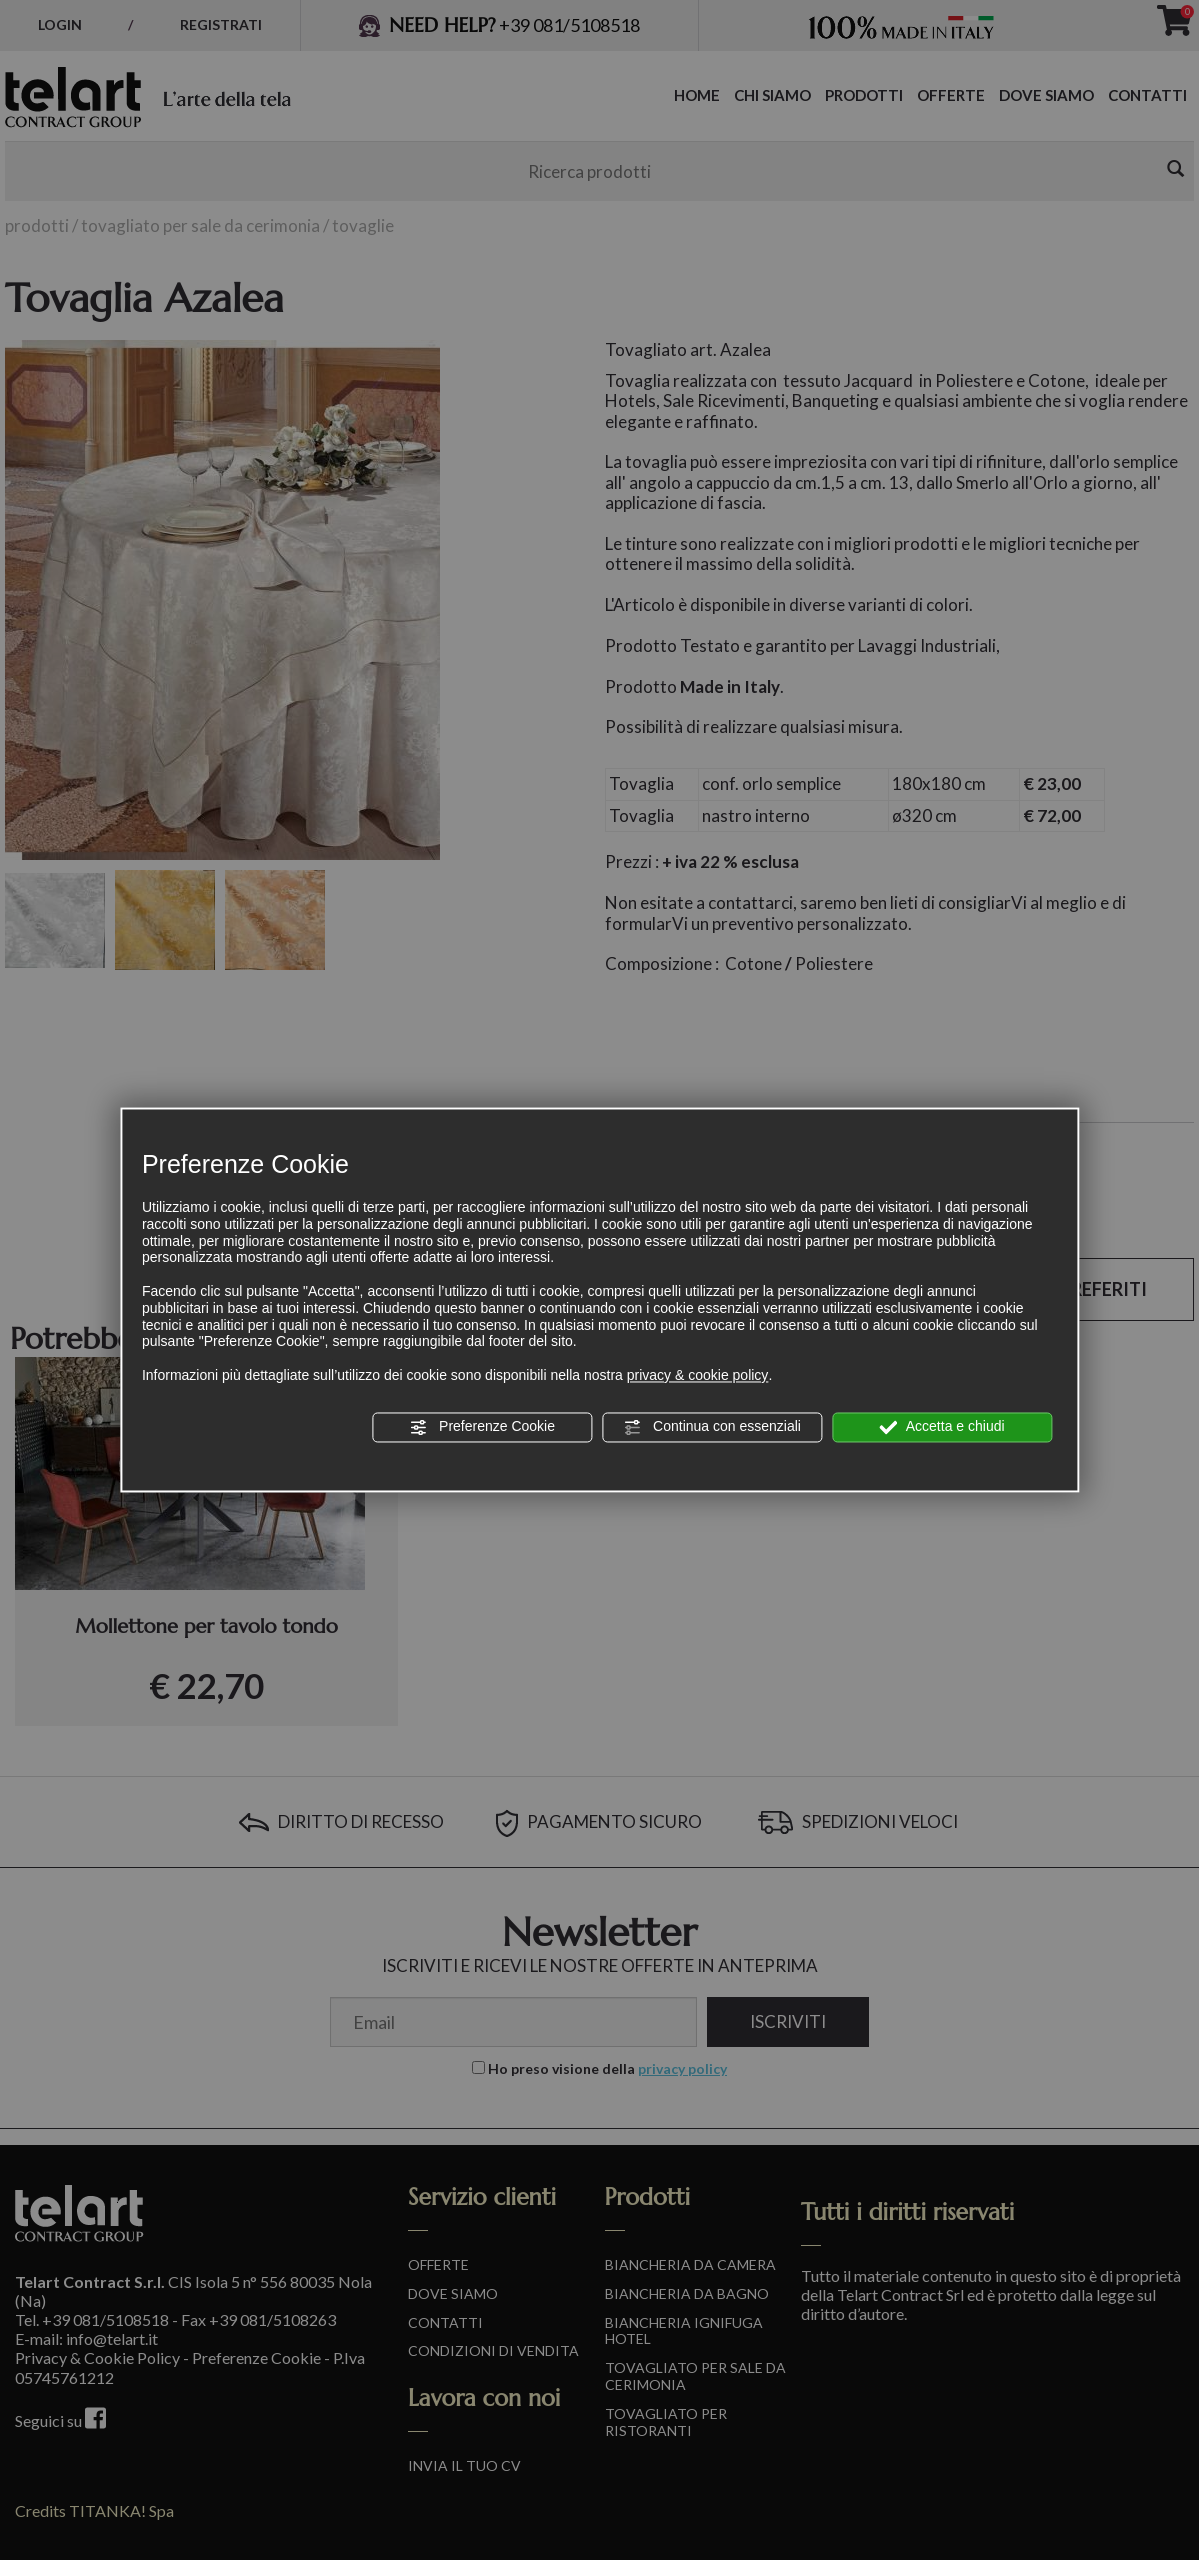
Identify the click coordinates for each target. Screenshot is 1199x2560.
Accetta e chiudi (942, 1427)
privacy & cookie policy (698, 1375)
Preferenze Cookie (482, 1427)
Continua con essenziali (712, 1427)
